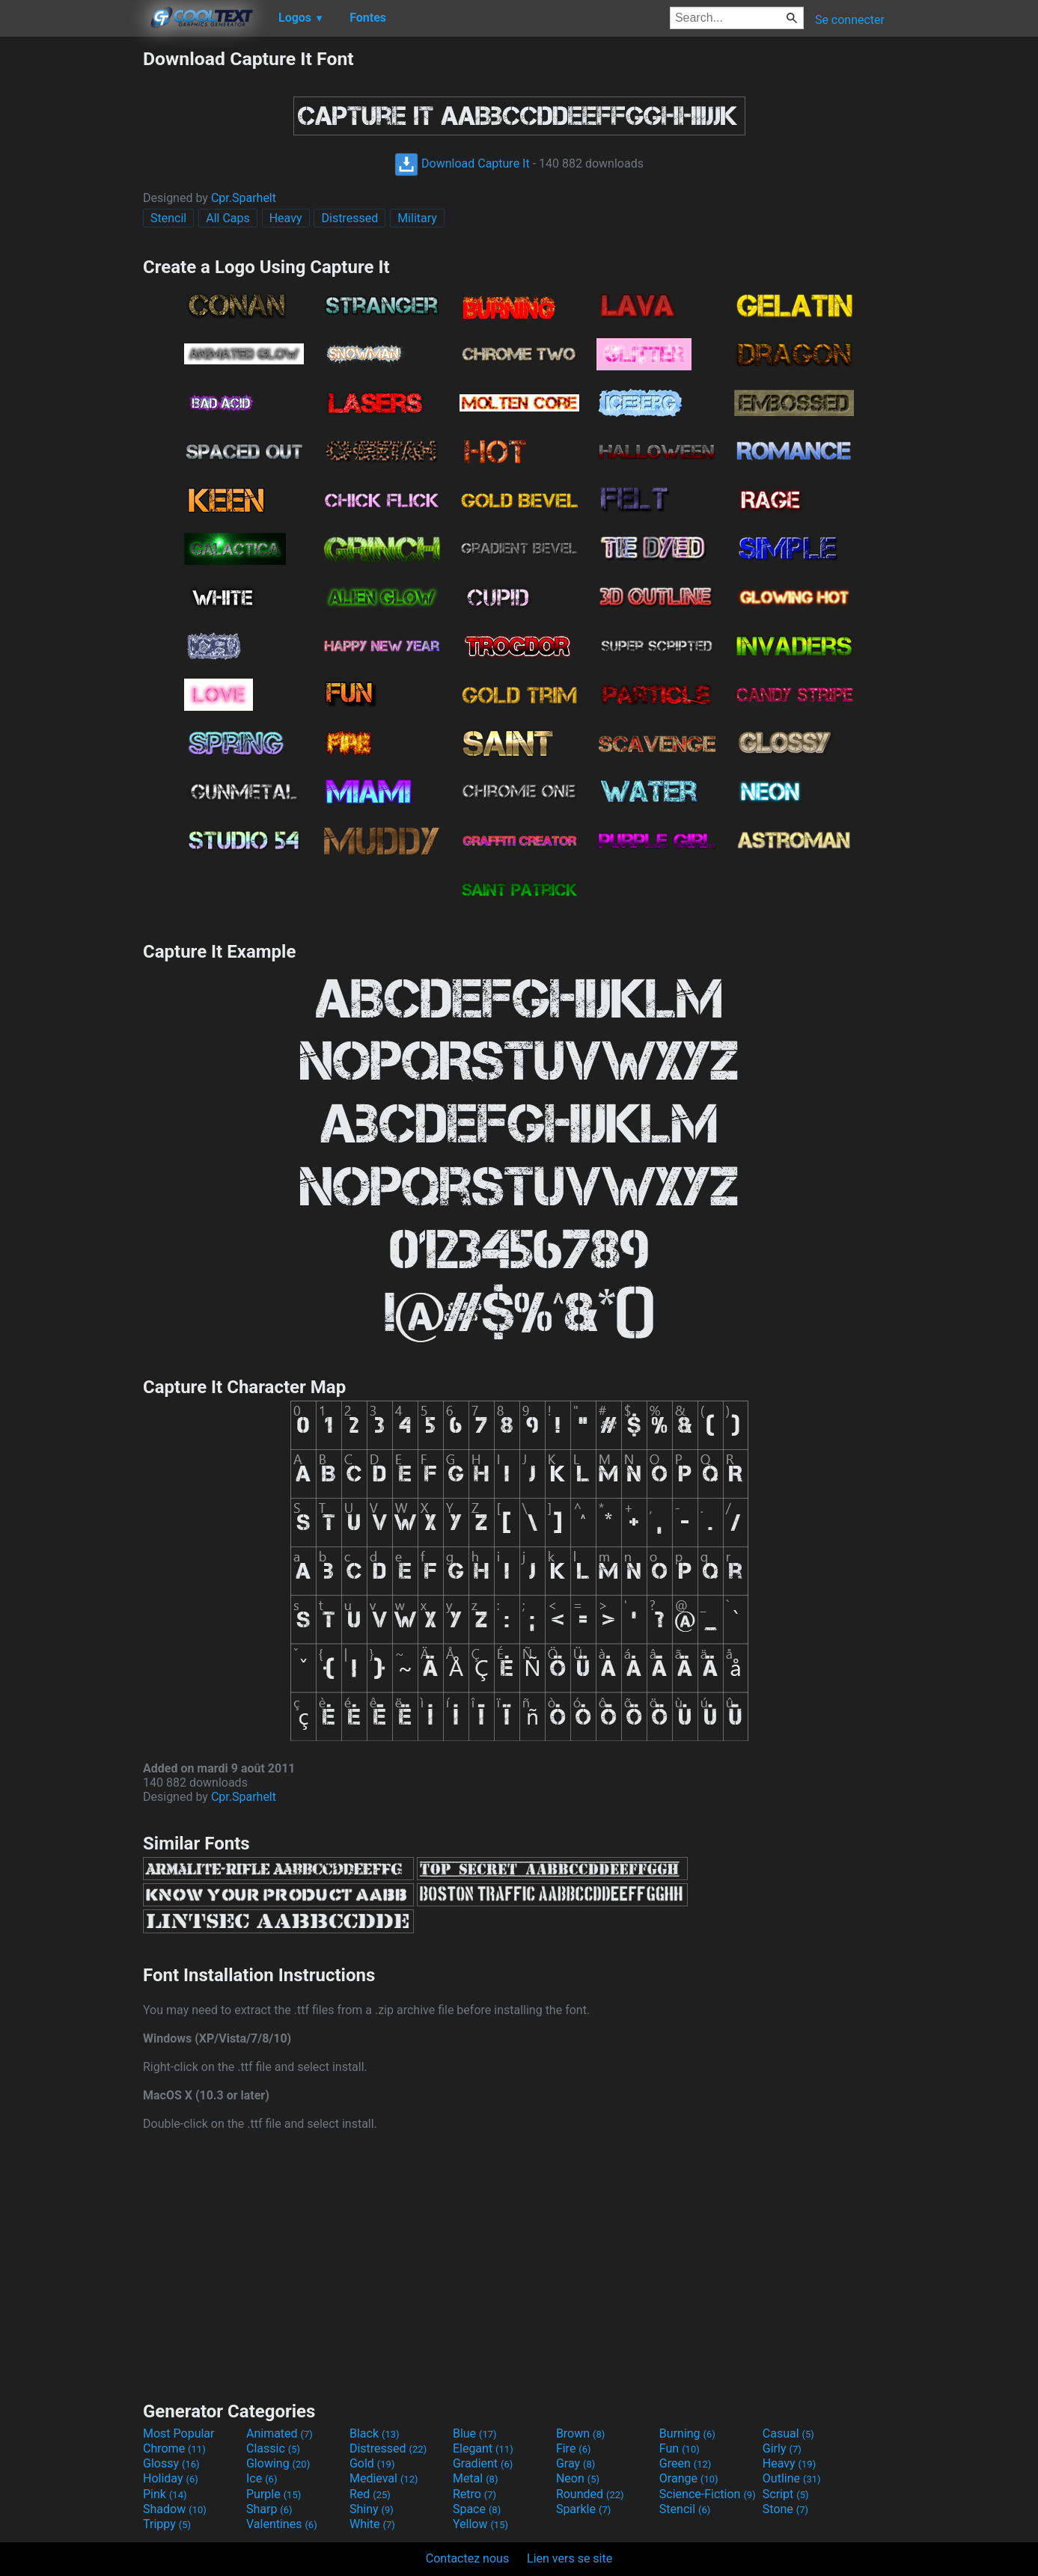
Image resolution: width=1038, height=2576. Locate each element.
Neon (577, 2478)
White (372, 2524)
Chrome (174, 2448)
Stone (785, 2509)
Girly (782, 2448)
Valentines (281, 2524)
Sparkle (583, 2509)
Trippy (167, 2524)
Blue (475, 2433)
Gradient (483, 2463)
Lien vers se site (569, 2558)
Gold (372, 2463)
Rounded (590, 2494)
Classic (273, 2448)
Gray (575, 2463)
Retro (474, 2494)
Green (685, 2463)
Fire (573, 2448)
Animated (279, 2433)
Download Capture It (462, 163)
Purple (273, 2494)
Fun (679, 2448)
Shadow (175, 2509)
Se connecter (850, 20)
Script (786, 2494)
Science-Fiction (707, 2494)
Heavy (285, 218)
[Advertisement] (71, 272)
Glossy (171, 2463)
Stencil (168, 218)
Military (417, 218)
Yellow (480, 2524)
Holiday (170, 2478)
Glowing (278, 2463)
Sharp (269, 2509)
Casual (788, 2433)
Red (370, 2494)
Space (477, 2509)
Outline (792, 2478)
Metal (475, 2478)
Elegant (483, 2448)
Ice (261, 2478)
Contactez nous (467, 2558)
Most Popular (179, 2433)
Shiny (371, 2509)
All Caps (228, 218)
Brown (580, 2433)
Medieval (383, 2478)
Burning (687, 2433)
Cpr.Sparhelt (243, 198)
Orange (688, 2478)
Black (374, 2433)
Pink (165, 2494)
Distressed (349, 218)
